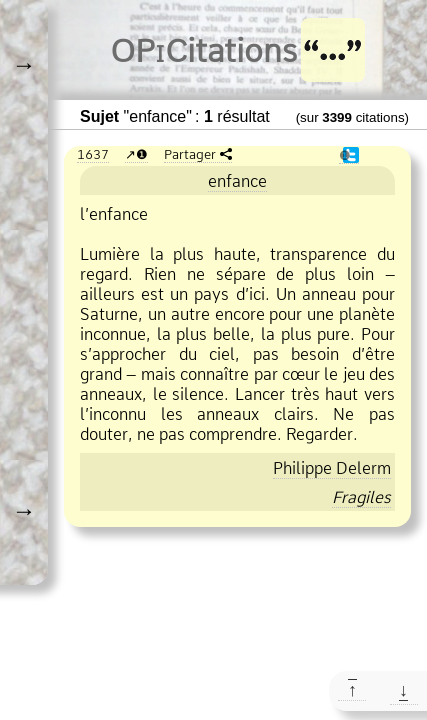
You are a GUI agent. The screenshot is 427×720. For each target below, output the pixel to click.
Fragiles (361, 497)
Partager (190, 154)
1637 (93, 154)
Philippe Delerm (332, 468)
